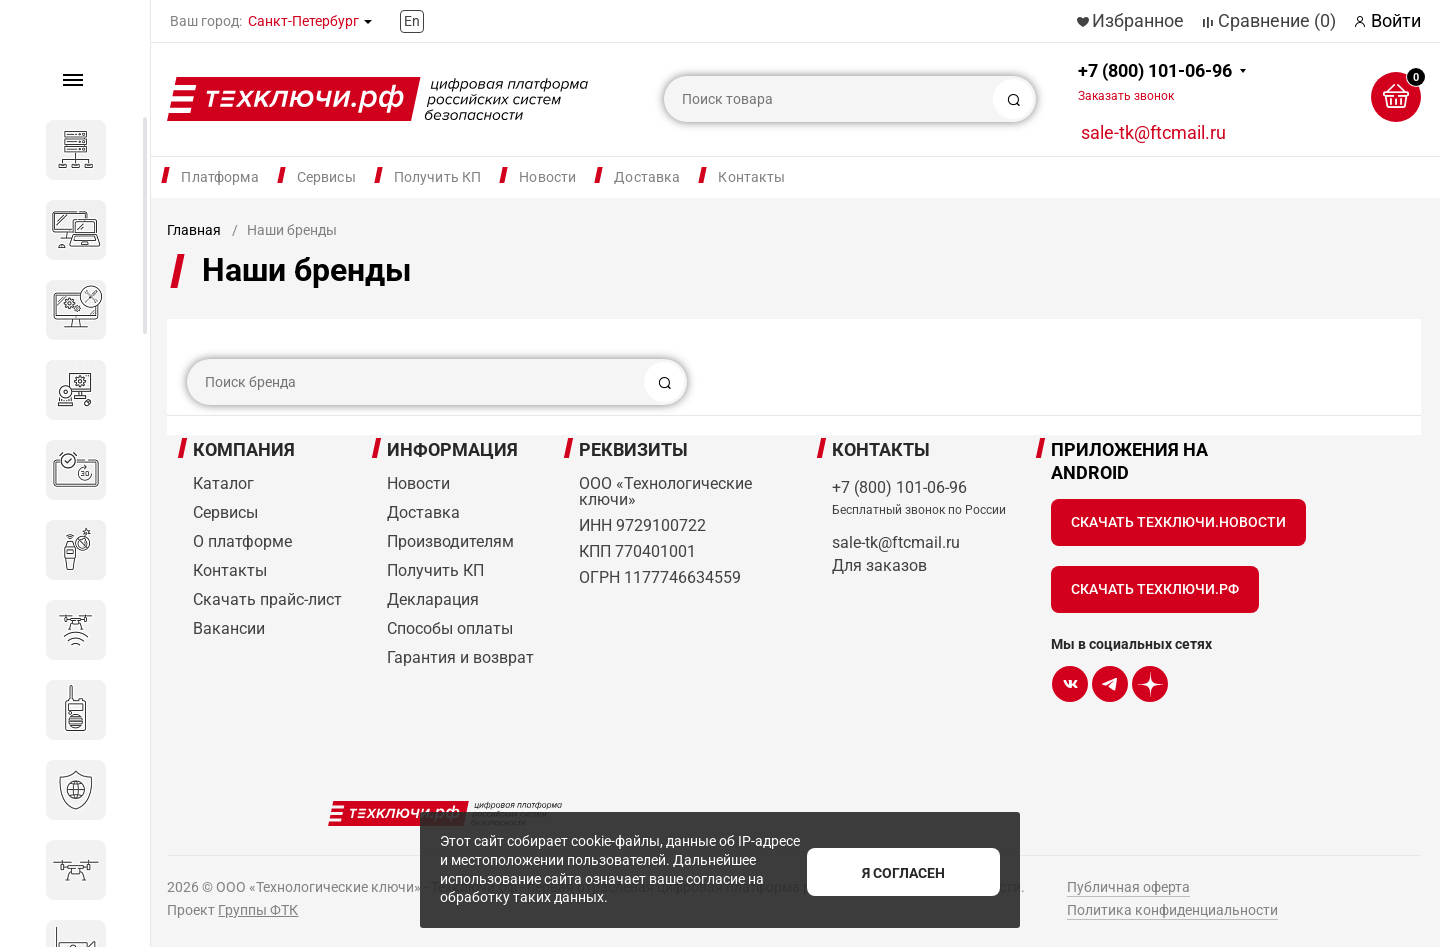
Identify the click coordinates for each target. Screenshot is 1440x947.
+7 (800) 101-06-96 (1155, 81)
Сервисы (326, 177)
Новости (547, 177)
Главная (194, 230)
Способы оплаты (450, 628)
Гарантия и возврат (460, 657)
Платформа (219, 177)
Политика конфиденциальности (1172, 910)
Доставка (647, 177)
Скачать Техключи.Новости (1178, 522)
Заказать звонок (1126, 96)
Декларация (433, 599)
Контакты (751, 177)
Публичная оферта (1128, 887)
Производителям (450, 541)
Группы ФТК (258, 910)
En (412, 21)
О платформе (242, 541)
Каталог (223, 483)
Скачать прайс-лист (267, 599)
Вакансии (229, 628)
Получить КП (438, 177)
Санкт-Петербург (303, 21)
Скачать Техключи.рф (1155, 589)
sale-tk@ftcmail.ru (1153, 132)
